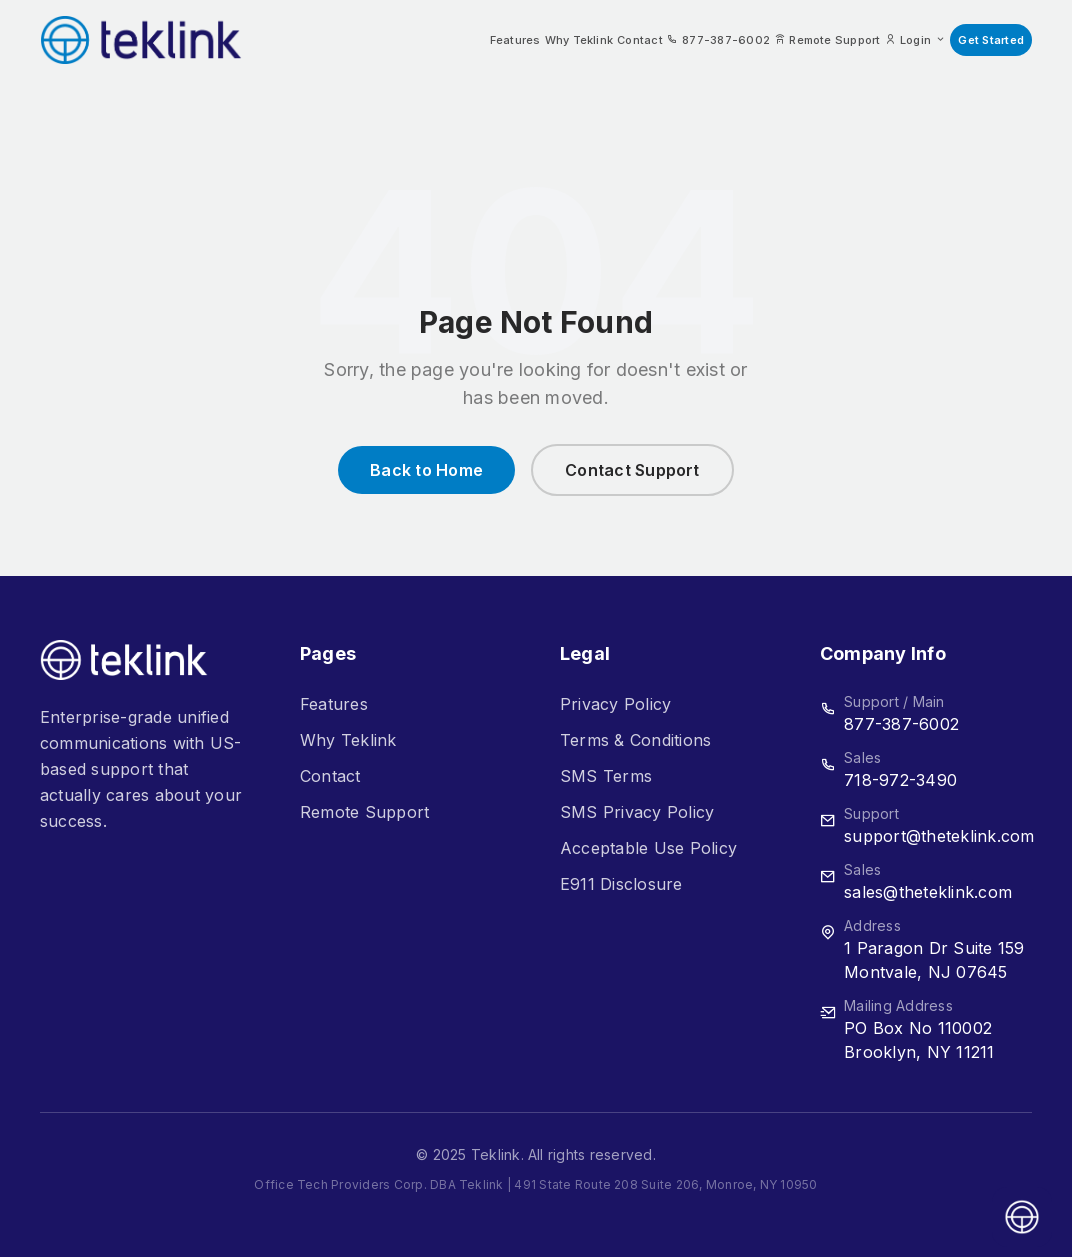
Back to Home (426, 470)
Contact (640, 40)
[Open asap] (1022, 1217)
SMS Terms (606, 776)
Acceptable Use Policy (648, 848)
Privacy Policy (615, 704)
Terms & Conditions (635, 740)
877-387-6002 (901, 724)
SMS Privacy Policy (637, 812)
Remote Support (364, 812)
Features (515, 40)
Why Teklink (579, 40)
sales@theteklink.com (928, 892)
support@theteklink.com (939, 836)
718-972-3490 (900, 780)
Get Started (991, 40)
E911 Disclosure (621, 884)
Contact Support (632, 470)
